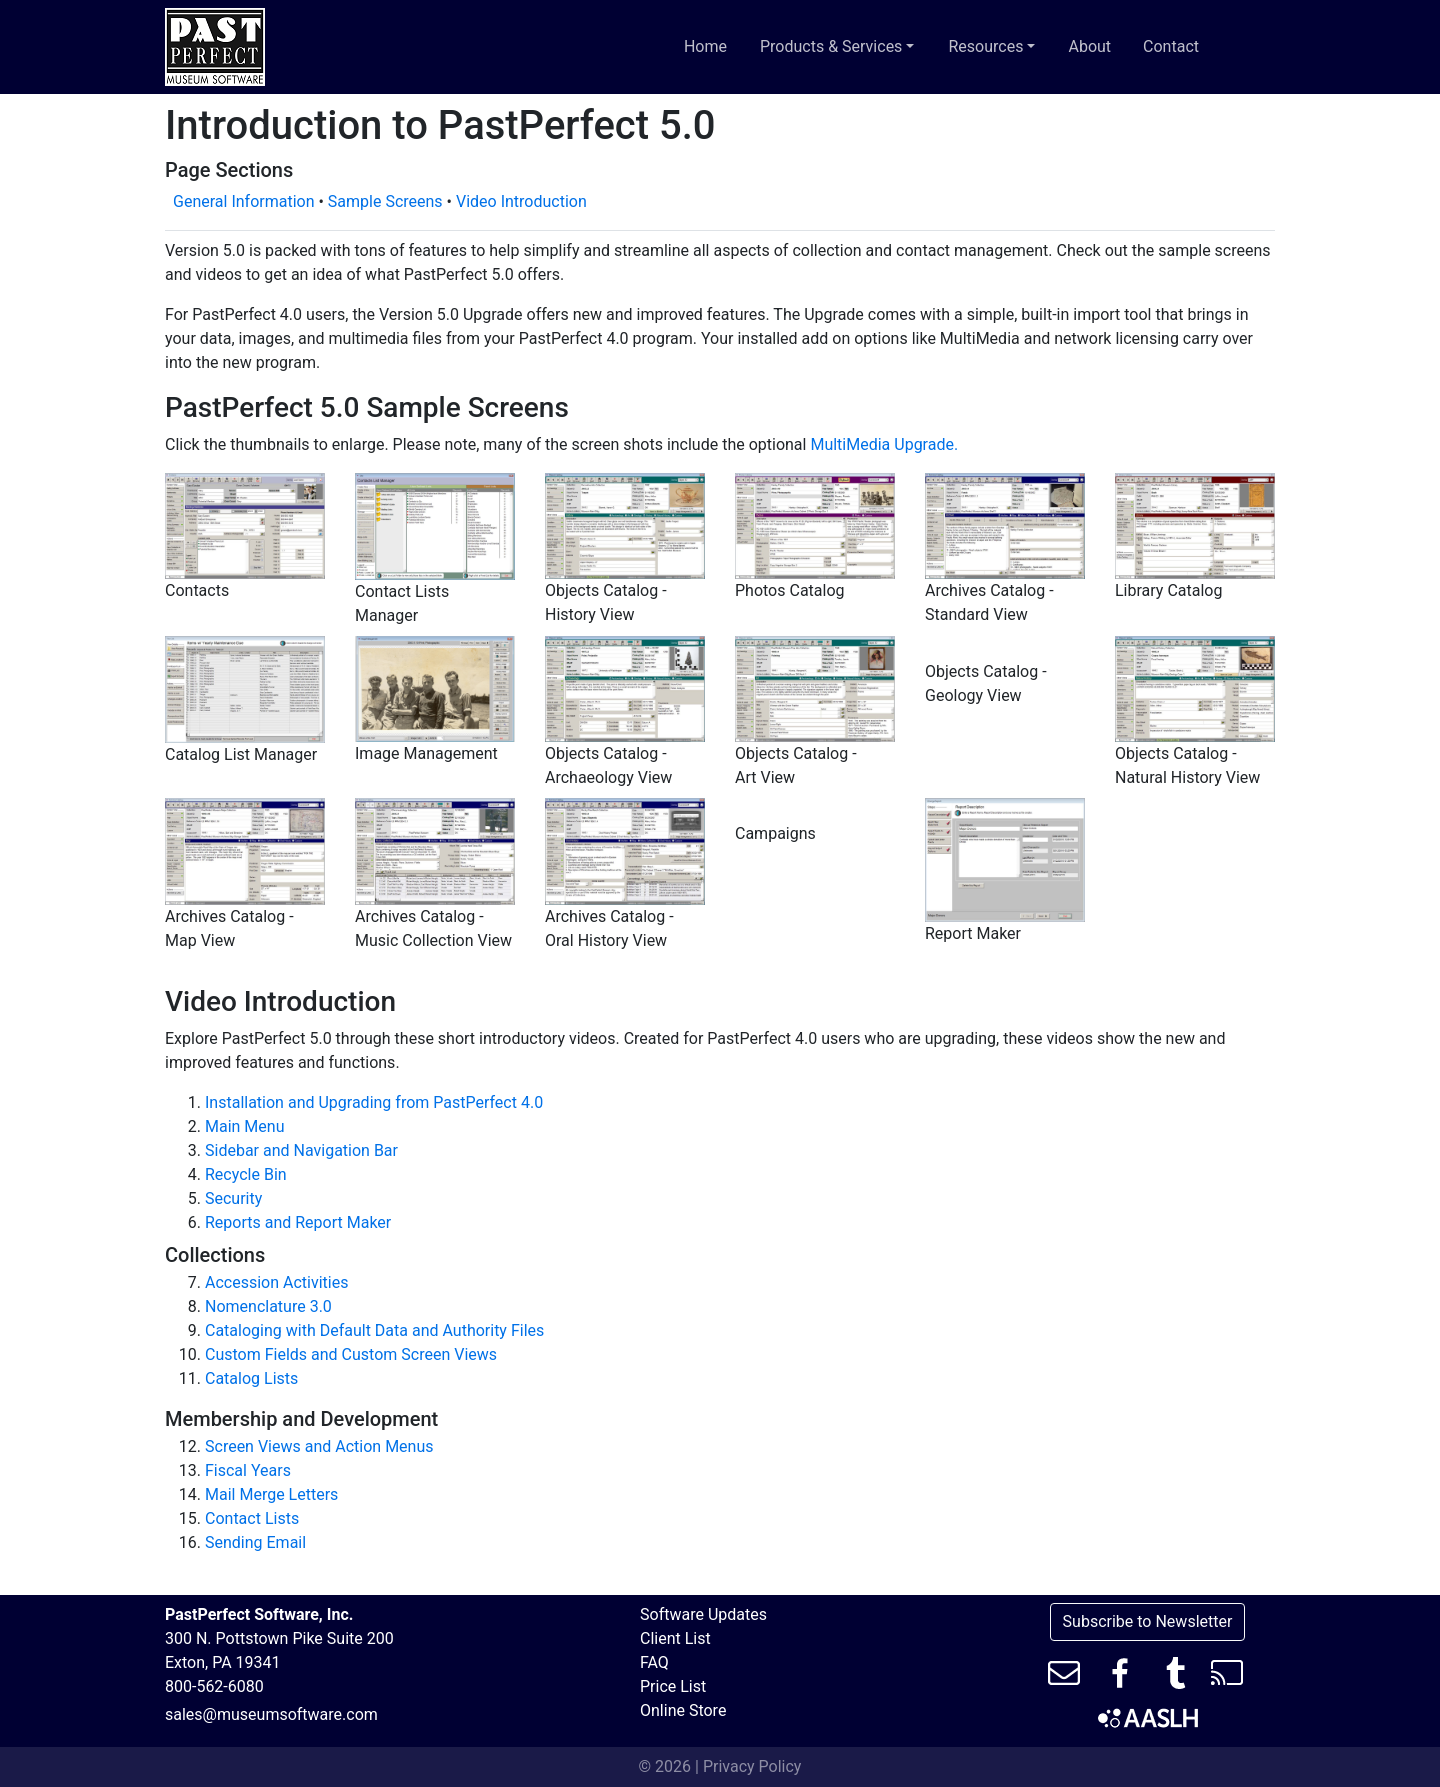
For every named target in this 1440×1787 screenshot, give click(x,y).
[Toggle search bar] (1249, 47)
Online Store (683, 1710)
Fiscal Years (248, 1470)
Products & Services (841, 45)
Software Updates (703, 1614)
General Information (244, 201)
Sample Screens (385, 201)
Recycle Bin (246, 1174)
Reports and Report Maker (298, 1222)
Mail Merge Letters (271, 1494)
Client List (675, 1638)
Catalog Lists (251, 1378)
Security (233, 1198)
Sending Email (255, 1542)
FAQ (654, 1662)
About (1089, 46)
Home (705, 46)
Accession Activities (276, 1282)
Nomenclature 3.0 (268, 1306)
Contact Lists (252, 1518)
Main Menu (244, 1126)
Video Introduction (521, 201)
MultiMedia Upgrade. (884, 444)
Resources (996, 45)
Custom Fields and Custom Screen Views (351, 1354)
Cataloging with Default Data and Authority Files (374, 1330)
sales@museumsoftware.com (271, 1714)
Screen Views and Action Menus (319, 1446)
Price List (673, 1686)
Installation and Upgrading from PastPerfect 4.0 (374, 1102)
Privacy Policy (752, 1766)
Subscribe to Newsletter (1148, 1621)
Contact (1171, 46)
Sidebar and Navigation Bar (301, 1150)
